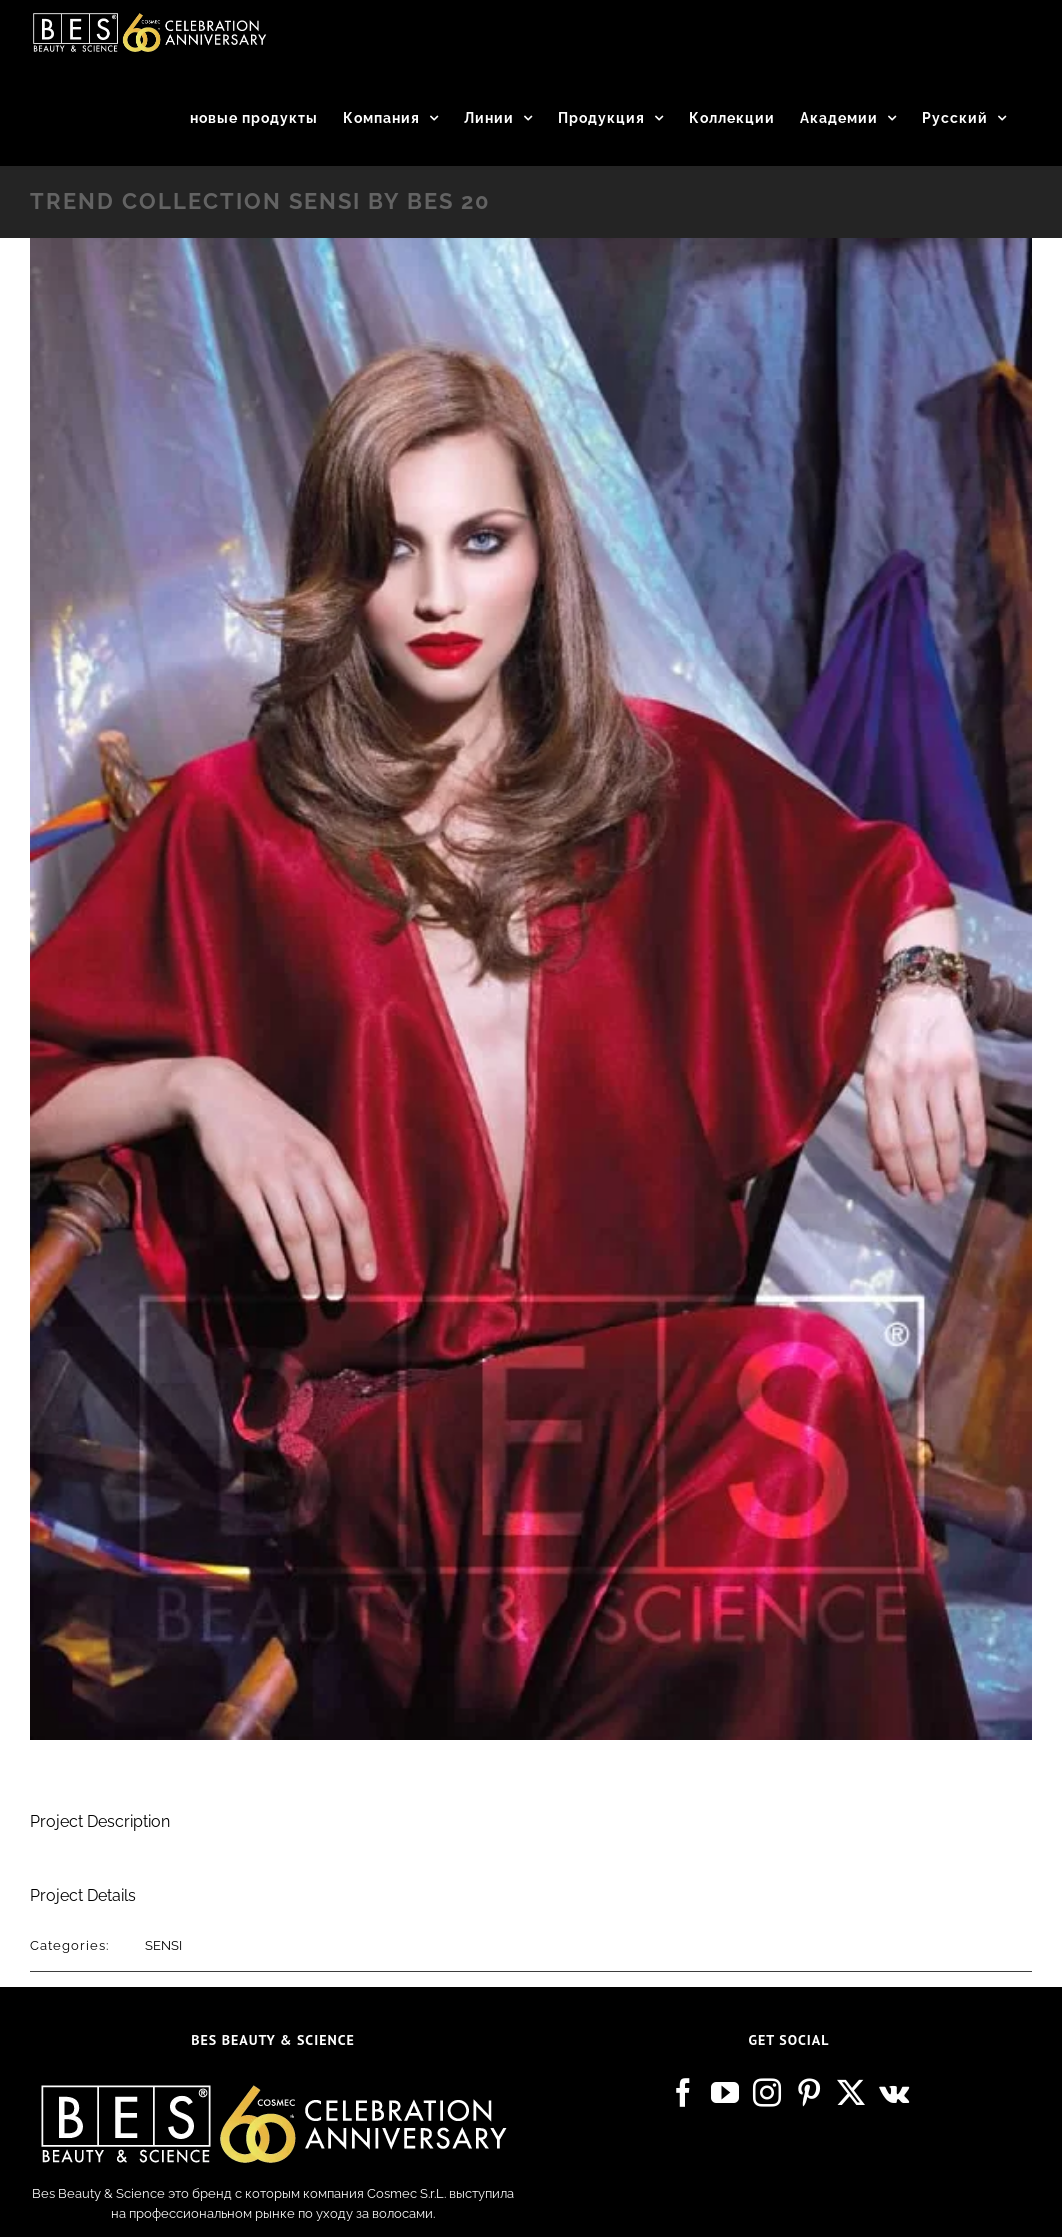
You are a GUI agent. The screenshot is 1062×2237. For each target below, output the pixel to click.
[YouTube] (725, 2093)
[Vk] (894, 2093)
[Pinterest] (809, 2093)
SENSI (163, 1945)
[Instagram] (767, 2093)
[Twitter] (851, 2093)
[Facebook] (683, 2093)
